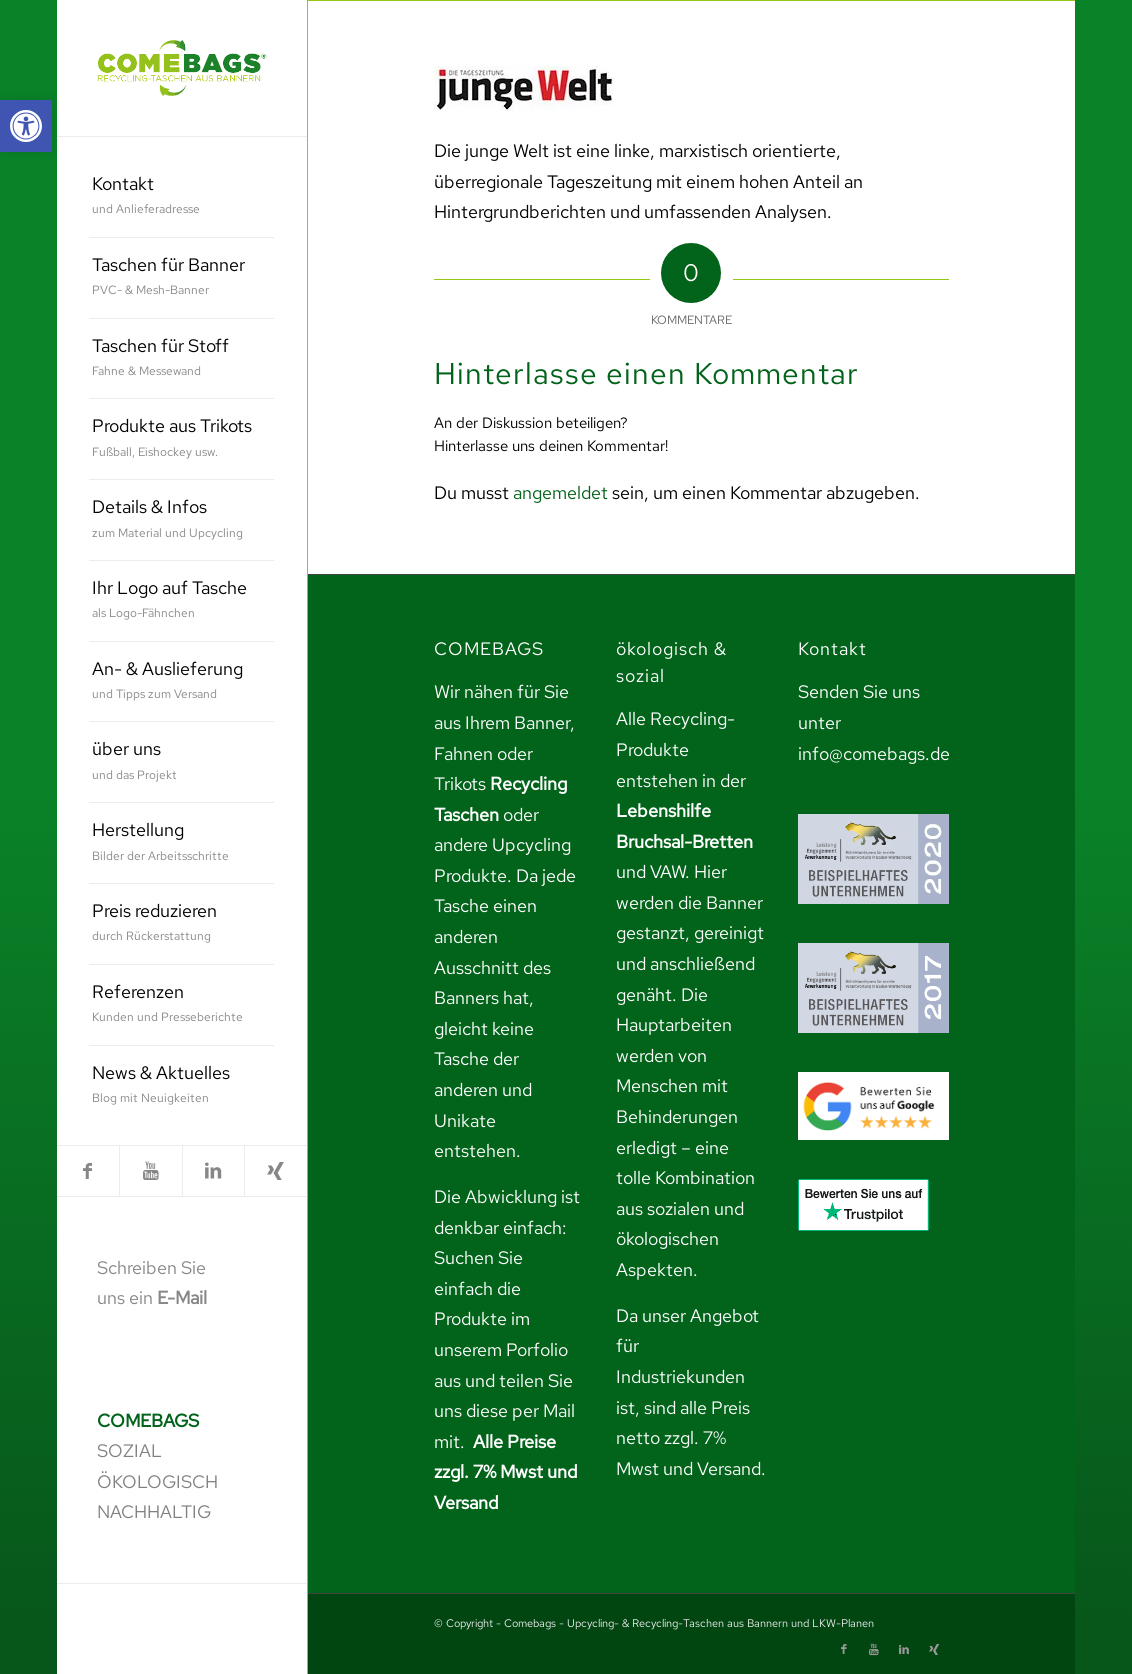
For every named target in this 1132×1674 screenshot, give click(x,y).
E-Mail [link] (182, 1297)
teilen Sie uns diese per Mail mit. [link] (504, 1411)
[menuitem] (181, 197)
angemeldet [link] (560, 492)
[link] (26, 126)
